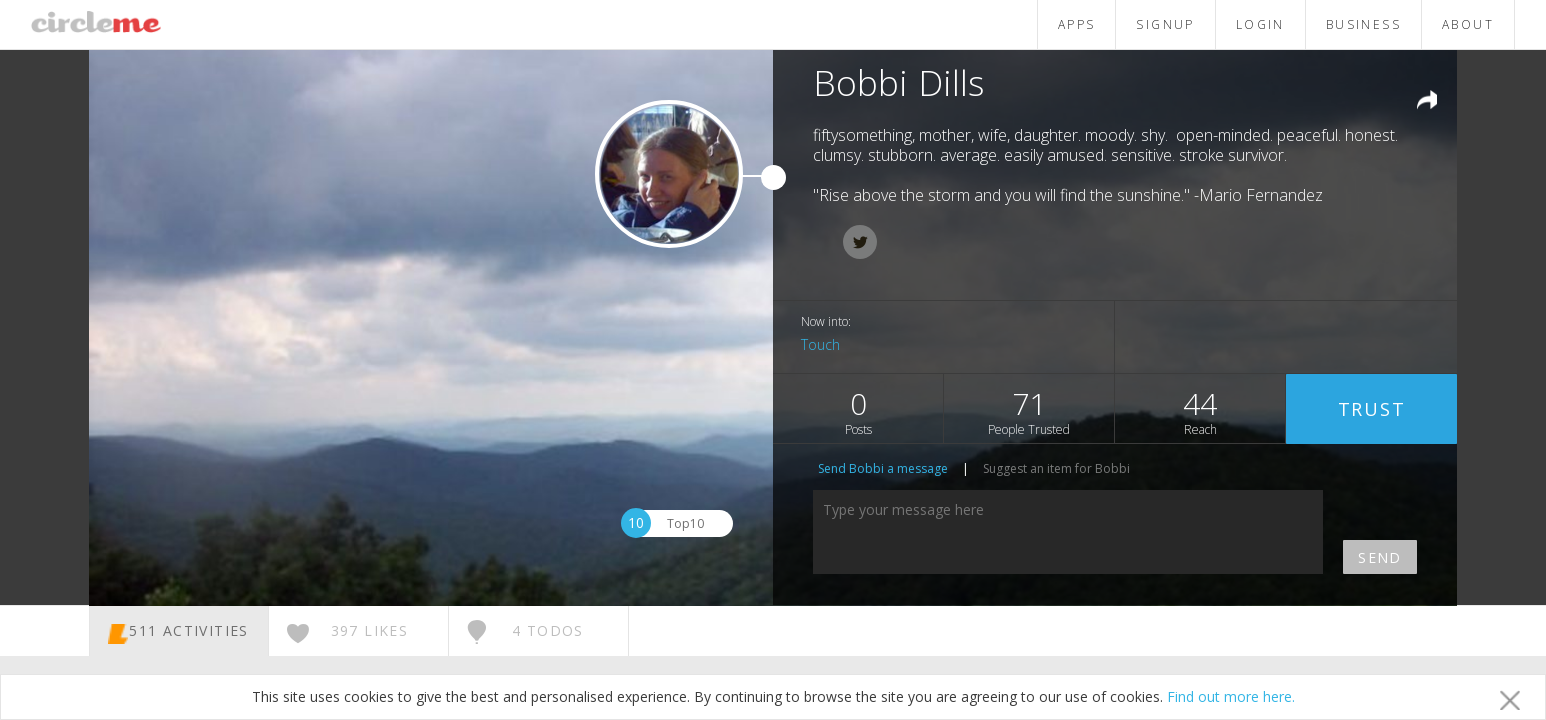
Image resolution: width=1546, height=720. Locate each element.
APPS (1077, 24)
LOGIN (1260, 24)
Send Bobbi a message (883, 468)
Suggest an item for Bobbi (1056, 468)
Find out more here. (1231, 696)
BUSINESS (1363, 24)
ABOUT (1468, 24)
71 (1029, 410)
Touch (820, 344)
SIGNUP (1165, 24)
